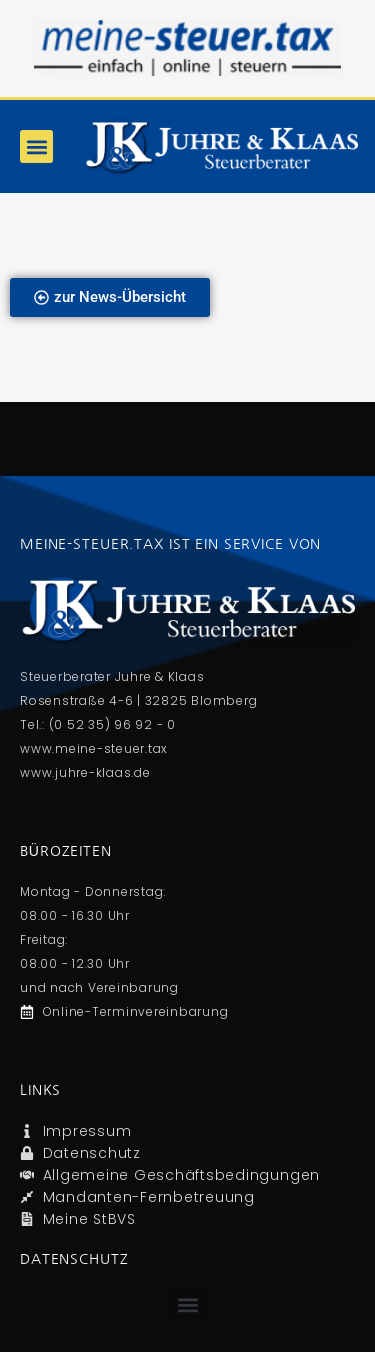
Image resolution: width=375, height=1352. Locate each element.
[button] (36, 146)
